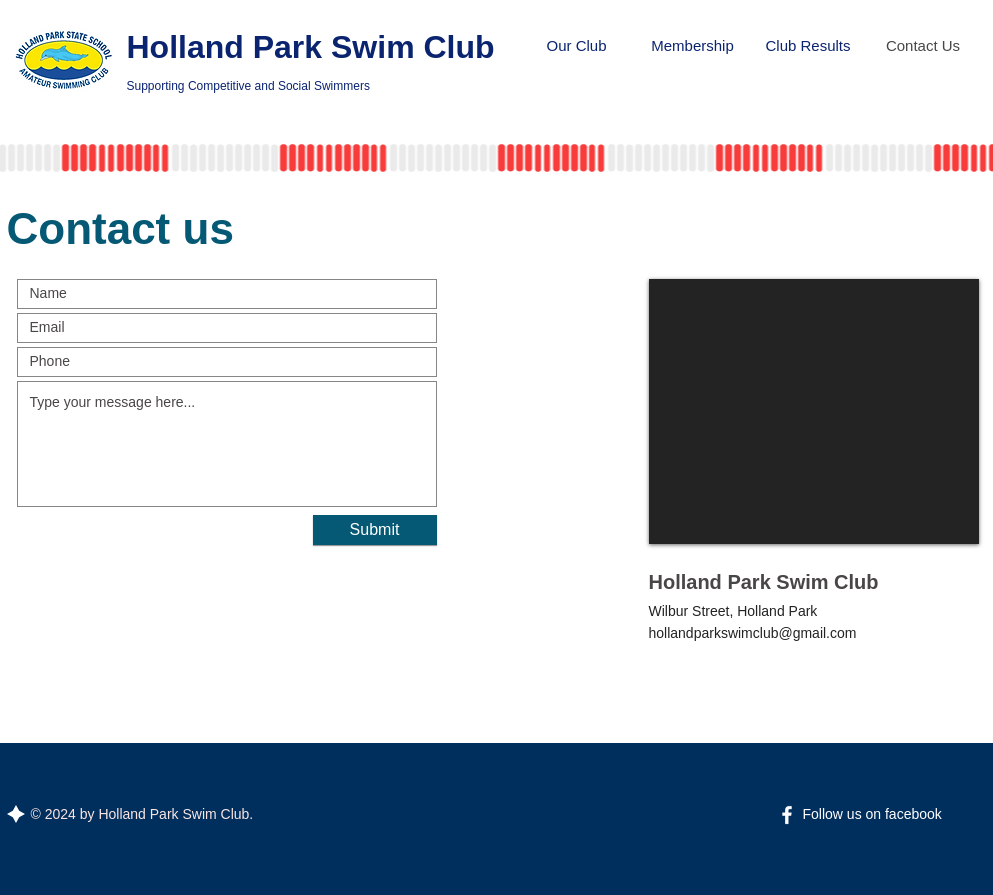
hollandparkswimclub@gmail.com (753, 633)
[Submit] (375, 530)
